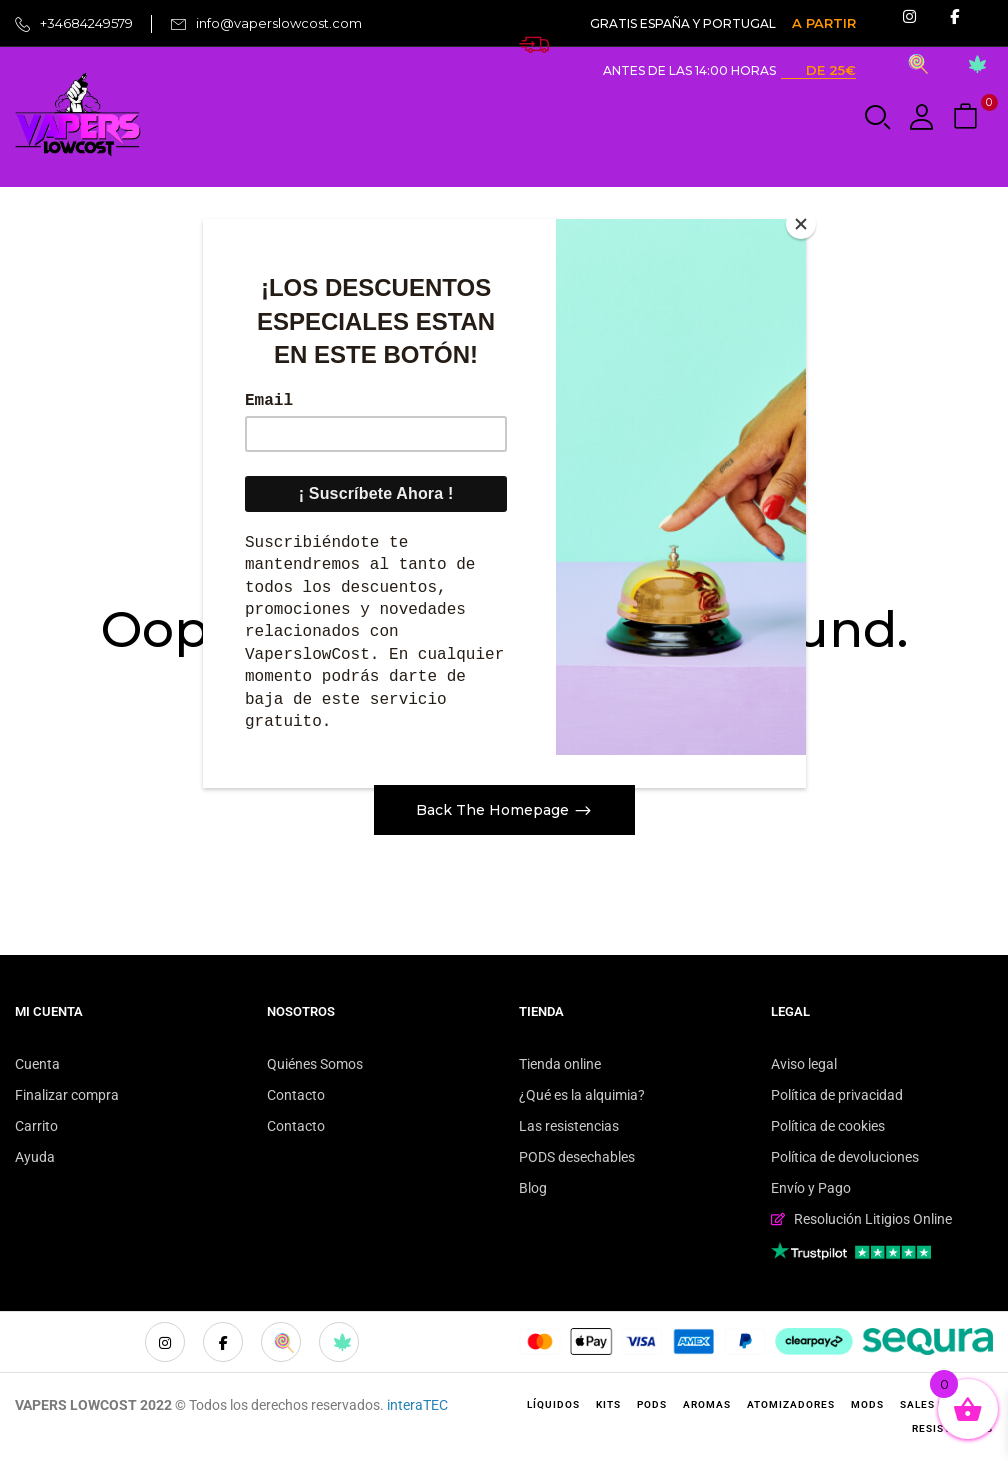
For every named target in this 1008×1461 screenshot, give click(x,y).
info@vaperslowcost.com (279, 23)
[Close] (801, 224)
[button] (968, 117)
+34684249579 (86, 23)
